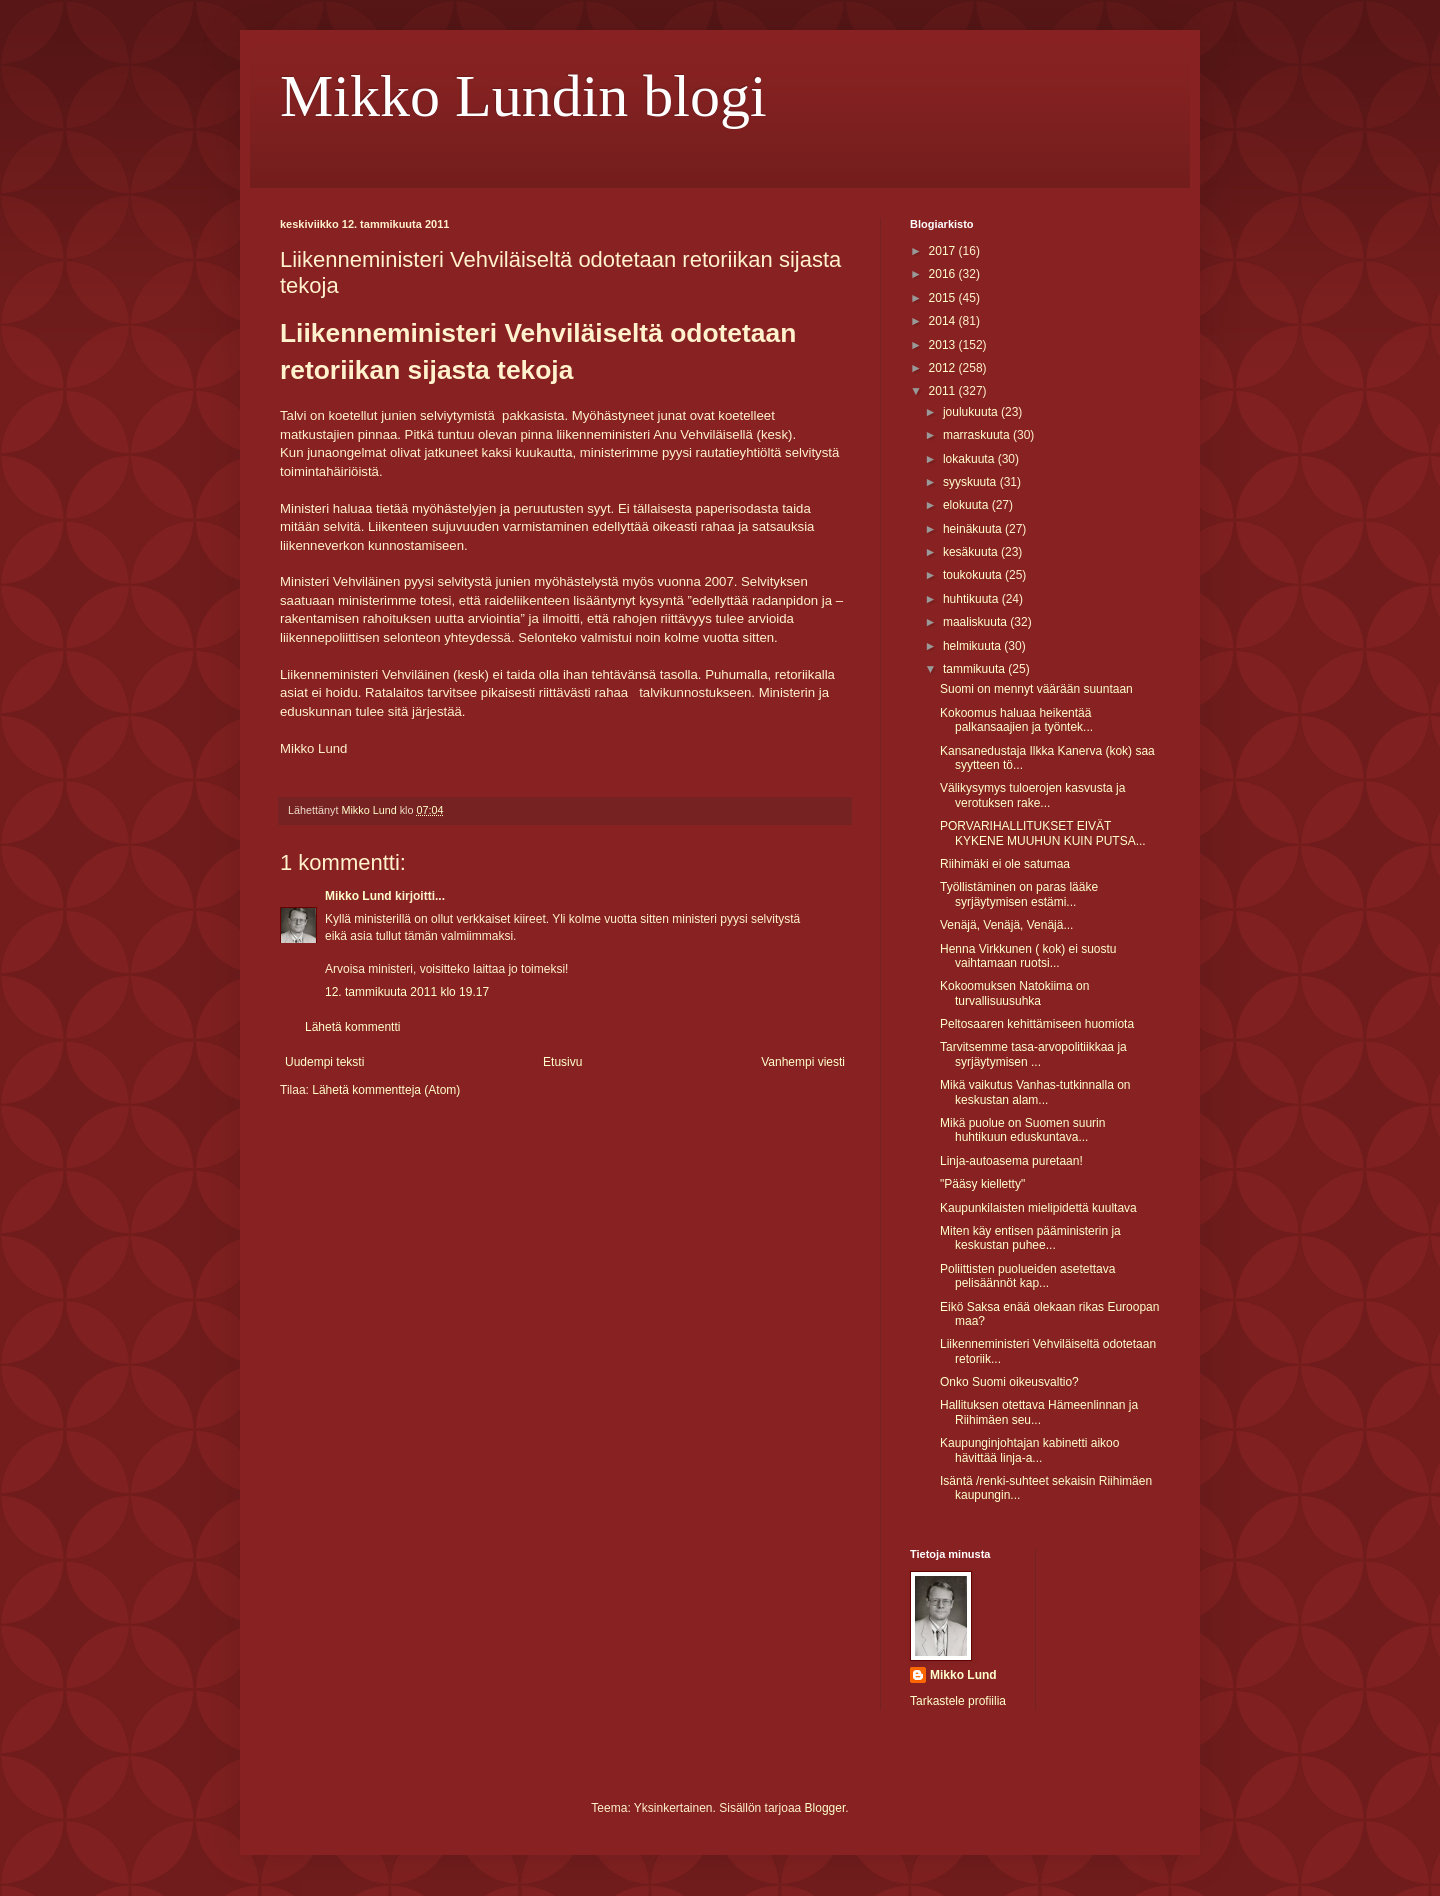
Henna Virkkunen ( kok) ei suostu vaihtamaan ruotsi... (1028, 956)
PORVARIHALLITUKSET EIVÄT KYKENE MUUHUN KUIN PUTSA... (1043, 833)
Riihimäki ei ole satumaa (1005, 864)
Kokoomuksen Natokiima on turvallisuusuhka (1014, 993)
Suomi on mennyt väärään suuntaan (1036, 689)
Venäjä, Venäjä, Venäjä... (1006, 925)
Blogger (825, 1808)
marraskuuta (978, 435)
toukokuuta (974, 575)
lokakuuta (970, 459)
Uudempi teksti (324, 1062)
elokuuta (967, 505)
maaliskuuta (976, 622)
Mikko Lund (358, 896)
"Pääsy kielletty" (982, 1184)
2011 (944, 391)
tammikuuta (975, 669)
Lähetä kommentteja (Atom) (386, 1090)
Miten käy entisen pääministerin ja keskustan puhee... (1030, 1238)
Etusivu (562, 1062)
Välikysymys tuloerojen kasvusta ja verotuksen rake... (1032, 795)
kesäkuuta (972, 552)
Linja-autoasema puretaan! (1011, 1161)
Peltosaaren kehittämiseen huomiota (1037, 1024)
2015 (944, 298)
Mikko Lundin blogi (523, 96)
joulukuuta (972, 412)
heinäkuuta (974, 529)
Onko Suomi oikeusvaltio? (1009, 1382)
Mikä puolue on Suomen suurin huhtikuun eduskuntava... (1022, 1130)
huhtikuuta (972, 599)
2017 (944, 251)
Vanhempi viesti (803, 1062)
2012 (944, 368)
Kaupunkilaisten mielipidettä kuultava (1038, 1208)
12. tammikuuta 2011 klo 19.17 (407, 992)
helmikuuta (973, 646)
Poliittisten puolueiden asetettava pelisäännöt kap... (1027, 1276)
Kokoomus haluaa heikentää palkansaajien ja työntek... (1016, 720)
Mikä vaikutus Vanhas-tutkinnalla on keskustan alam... (1035, 1092)
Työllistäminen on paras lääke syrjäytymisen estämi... (1019, 894)
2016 (944, 274)
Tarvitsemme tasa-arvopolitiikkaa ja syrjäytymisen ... (1033, 1054)
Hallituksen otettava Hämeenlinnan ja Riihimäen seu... (1039, 1412)
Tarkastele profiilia (958, 1701)
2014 (944, 321)
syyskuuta (971, 482)
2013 (944, 345)
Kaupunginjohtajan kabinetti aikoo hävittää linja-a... (1029, 1450)
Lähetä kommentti (352, 1027)
